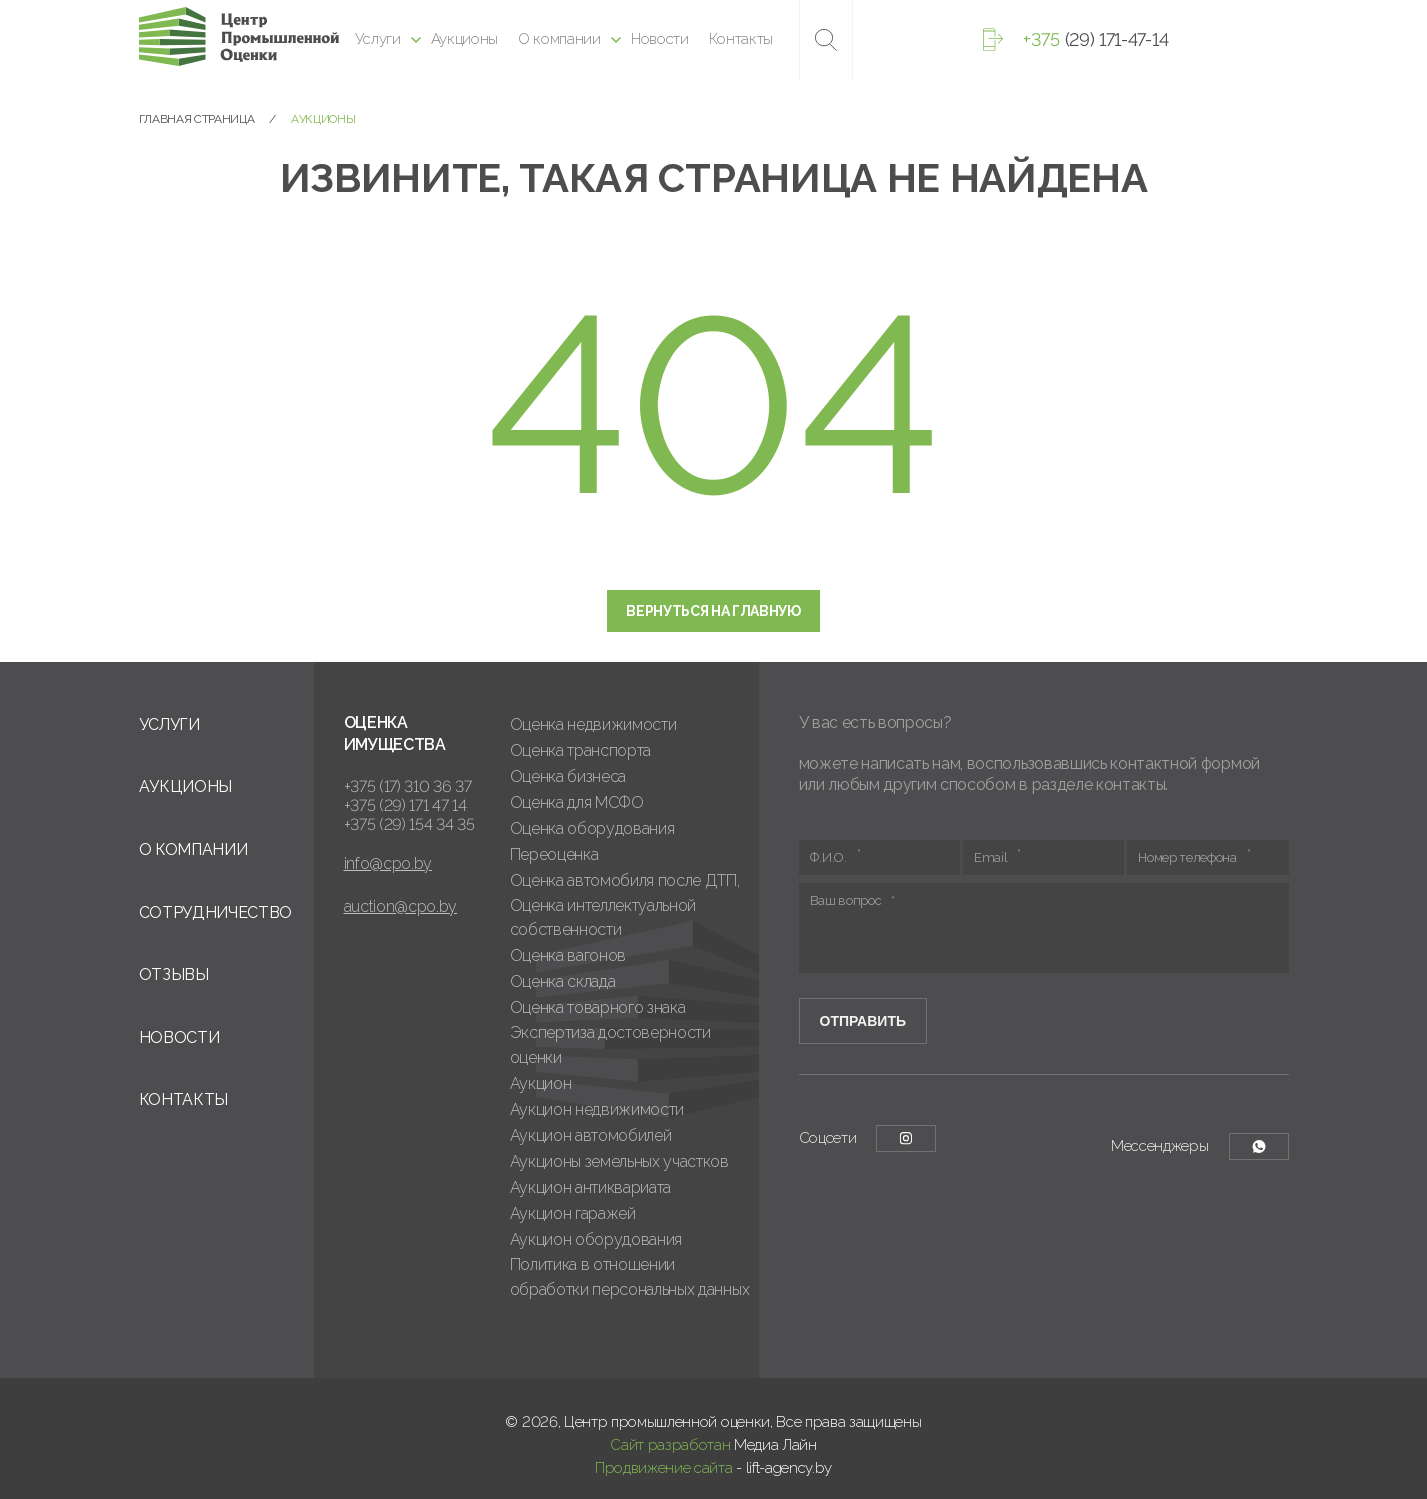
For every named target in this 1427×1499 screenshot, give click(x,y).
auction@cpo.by (401, 906)
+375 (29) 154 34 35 (409, 824)
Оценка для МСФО (577, 802)
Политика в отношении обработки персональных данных (630, 1277)
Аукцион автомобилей (591, 1135)
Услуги (378, 39)
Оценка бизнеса (568, 776)
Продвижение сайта (664, 1468)
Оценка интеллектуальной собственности (603, 918)
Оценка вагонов (568, 955)
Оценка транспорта (581, 750)
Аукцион (541, 1083)
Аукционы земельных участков (619, 1161)
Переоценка (554, 854)
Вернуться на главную (713, 611)
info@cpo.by (388, 863)
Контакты (741, 39)
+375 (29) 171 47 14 (405, 805)
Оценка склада (563, 981)
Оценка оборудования (592, 828)
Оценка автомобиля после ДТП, (625, 880)
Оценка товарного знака (598, 1007)
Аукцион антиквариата (591, 1187)
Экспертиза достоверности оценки (610, 1045)
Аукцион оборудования (596, 1239)
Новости (660, 39)
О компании (559, 39)
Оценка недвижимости (593, 724)
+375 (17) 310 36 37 (408, 786)
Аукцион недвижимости (597, 1109)
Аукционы (464, 39)
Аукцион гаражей (573, 1213)
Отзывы (174, 974)
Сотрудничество (216, 912)
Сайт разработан (670, 1445)
